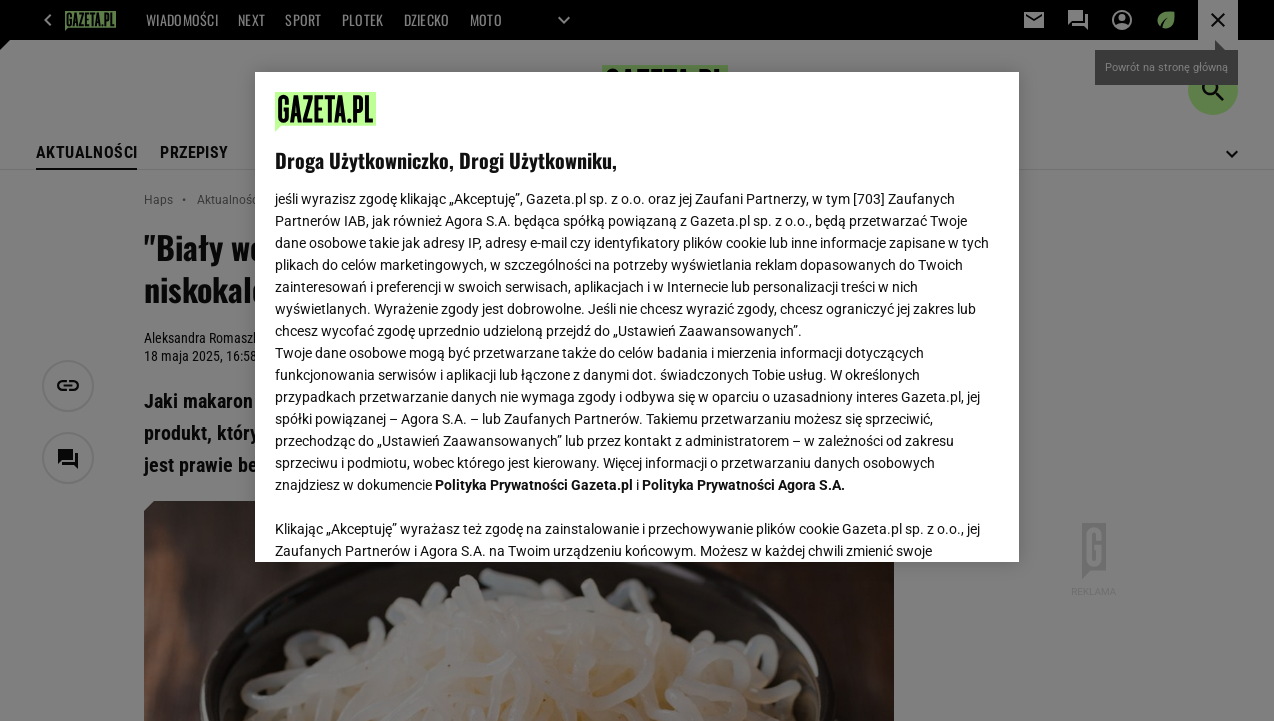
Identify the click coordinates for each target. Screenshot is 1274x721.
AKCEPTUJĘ (931, 523)
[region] (637, 317)
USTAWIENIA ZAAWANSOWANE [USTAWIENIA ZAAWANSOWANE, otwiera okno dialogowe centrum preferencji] (405, 522)
